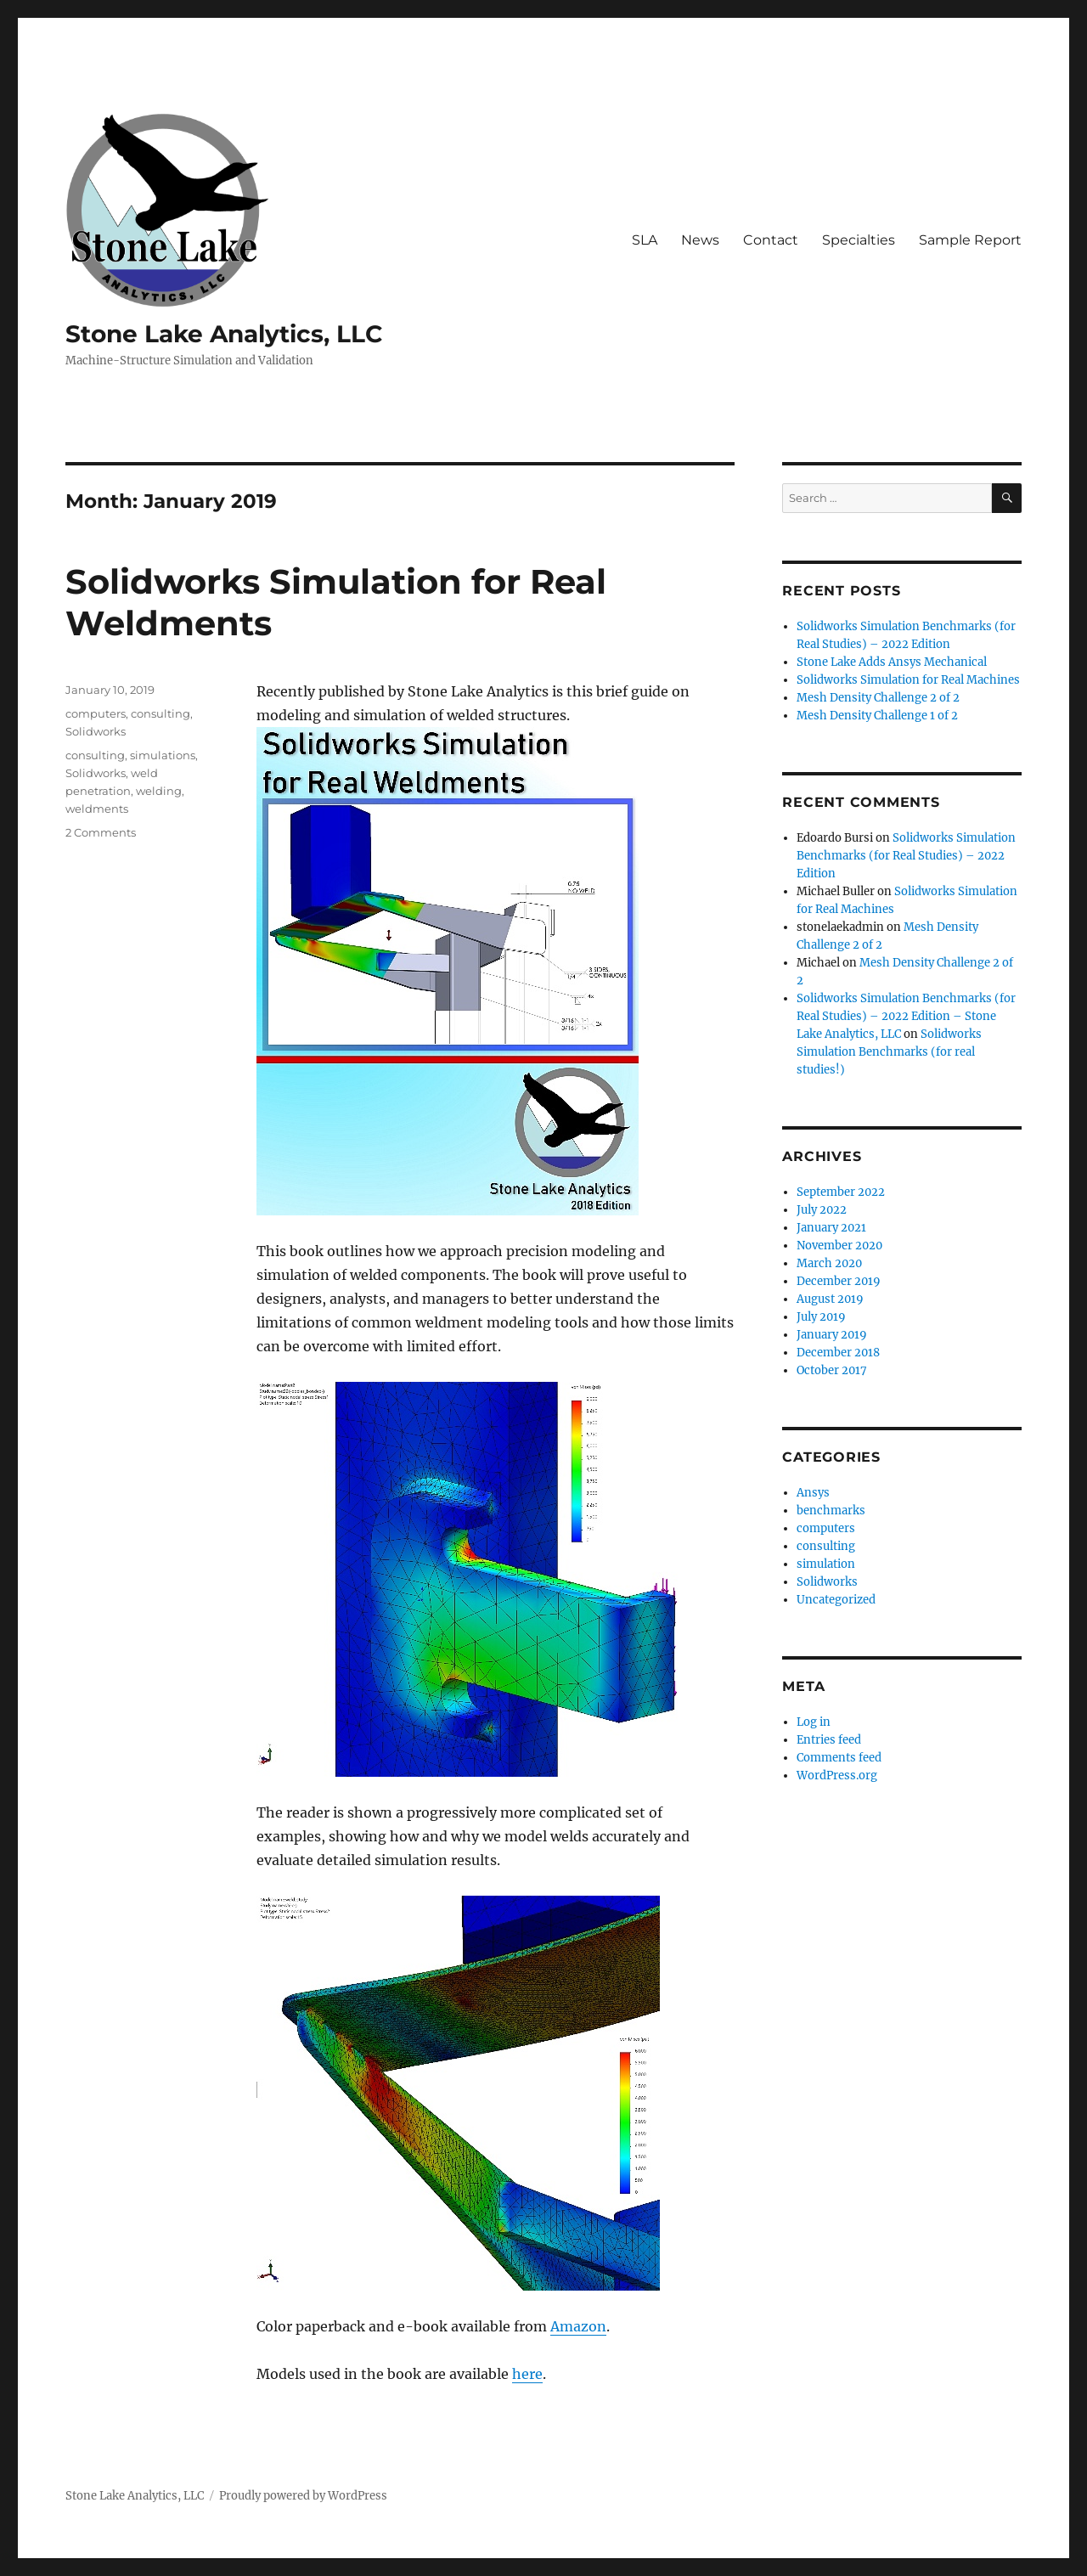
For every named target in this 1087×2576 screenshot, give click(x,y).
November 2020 (839, 1245)
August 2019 (830, 1299)
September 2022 (841, 1192)
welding (159, 791)
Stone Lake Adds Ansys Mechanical (892, 662)
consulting (160, 713)
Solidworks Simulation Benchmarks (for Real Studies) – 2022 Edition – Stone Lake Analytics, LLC (906, 1016)
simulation (826, 1564)
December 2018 (838, 1352)
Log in (814, 1722)
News (700, 240)
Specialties (858, 240)
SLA (644, 240)
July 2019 (821, 1317)
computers (95, 713)
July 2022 (822, 1210)
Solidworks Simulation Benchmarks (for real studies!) (889, 1052)
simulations (162, 755)
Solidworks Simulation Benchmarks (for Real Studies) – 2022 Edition (906, 856)
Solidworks (95, 731)
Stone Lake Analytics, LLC (224, 333)
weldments (96, 808)
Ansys (813, 1492)
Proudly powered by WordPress (303, 2496)
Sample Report (970, 240)
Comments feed (839, 1757)
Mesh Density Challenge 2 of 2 (878, 698)
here (527, 2373)
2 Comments (100, 832)
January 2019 (832, 1334)
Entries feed (829, 1740)
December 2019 (839, 1281)
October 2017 (832, 1370)
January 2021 (831, 1227)
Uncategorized (836, 1599)
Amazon (578, 2326)
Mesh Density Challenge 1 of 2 (877, 715)
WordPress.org (837, 1775)
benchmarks (831, 1510)
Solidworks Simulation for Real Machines (908, 680)
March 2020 (829, 1263)
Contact (770, 240)
